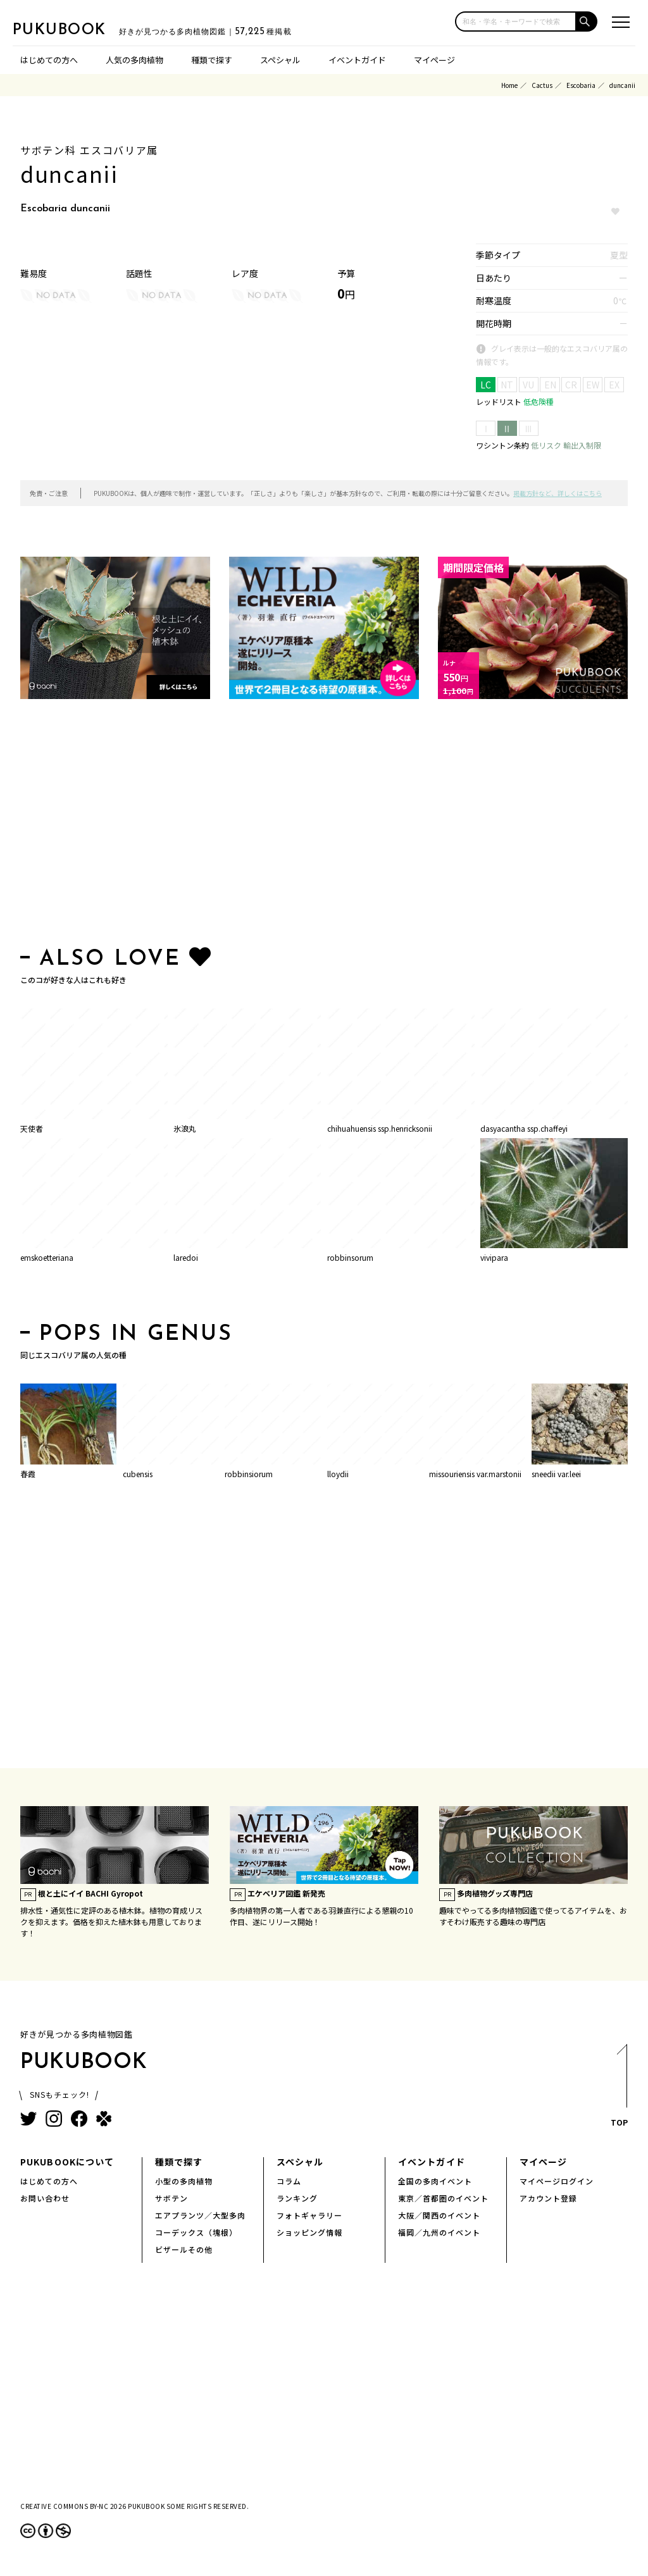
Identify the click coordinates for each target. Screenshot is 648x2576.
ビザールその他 (184, 2249)
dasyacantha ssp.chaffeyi (524, 1128)
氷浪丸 (184, 1128)
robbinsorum (350, 1257)
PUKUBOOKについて (67, 2161)
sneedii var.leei (556, 1473)
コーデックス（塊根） (196, 2232)
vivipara (494, 1257)
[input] (515, 21)
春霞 (27, 1473)
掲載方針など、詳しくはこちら (557, 493)
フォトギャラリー (309, 2215)
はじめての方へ (49, 60)
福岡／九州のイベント (439, 2232)
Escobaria (580, 85)
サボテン (171, 2198)
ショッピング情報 (309, 2232)
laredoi (185, 1257)
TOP (618, 2089)
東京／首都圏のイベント (443, 2198)
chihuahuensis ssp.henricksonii (379, 1128)
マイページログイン (557, 2181)
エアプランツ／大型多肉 (200, 2215)
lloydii (338, 1473)
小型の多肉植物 (184, 2181)
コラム (289, 2181)
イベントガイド (357, 60)
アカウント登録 (548, 2198)
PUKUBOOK (76, 29)
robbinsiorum (249, 1473)
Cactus (542, 85)
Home (509, 85)
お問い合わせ (45, 2198)
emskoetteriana (46, 1257)
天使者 (31, 1128)
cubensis (138, 1473)
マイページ (434, 60)
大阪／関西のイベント (439, 2215)
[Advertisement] (324, 825)
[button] (586, 21)
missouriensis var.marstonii (475, 1473)
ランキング (297, 2198)
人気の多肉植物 (134, 60)
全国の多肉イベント (435, 2181)
